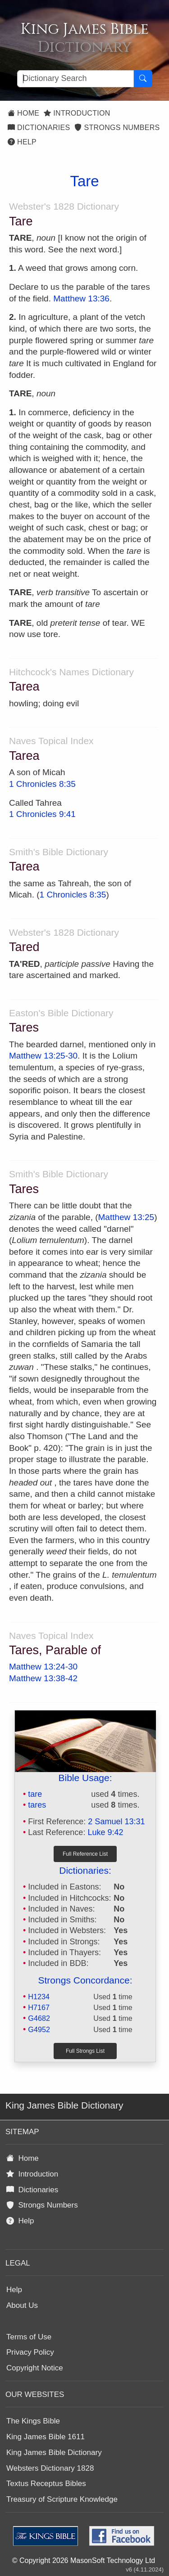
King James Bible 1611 (45, 2436)
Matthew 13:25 (126, 1217)
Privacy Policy (30, 2352)
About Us (22, 2305)
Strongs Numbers (117, 127)
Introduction (77, 113)
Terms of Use (28, 2337)
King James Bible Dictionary (54, 2452)
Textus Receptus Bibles (46, 2483)
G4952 (39, 2029)
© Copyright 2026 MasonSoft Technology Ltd (83, 2560)
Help (22, 142)
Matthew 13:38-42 (43, 1678)
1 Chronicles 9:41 (42, 814)
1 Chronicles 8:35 (42, 784)
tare (35, 1794)
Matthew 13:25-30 (43, 1055)
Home (23, 113)
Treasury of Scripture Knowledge (62, 2499)
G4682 (39, 2018)
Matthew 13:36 (81, 298)
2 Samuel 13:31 (116, 1821)
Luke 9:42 (105, 1832)
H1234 (39, 1997)
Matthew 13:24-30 (43, 1666)
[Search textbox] (75, 78)
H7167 (39, 2007)
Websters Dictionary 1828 (50, 2468)
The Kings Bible (33, 2421)
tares (37, 1804)
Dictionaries (39, 127)
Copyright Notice (34, 2368)
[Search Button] (142, 78)
